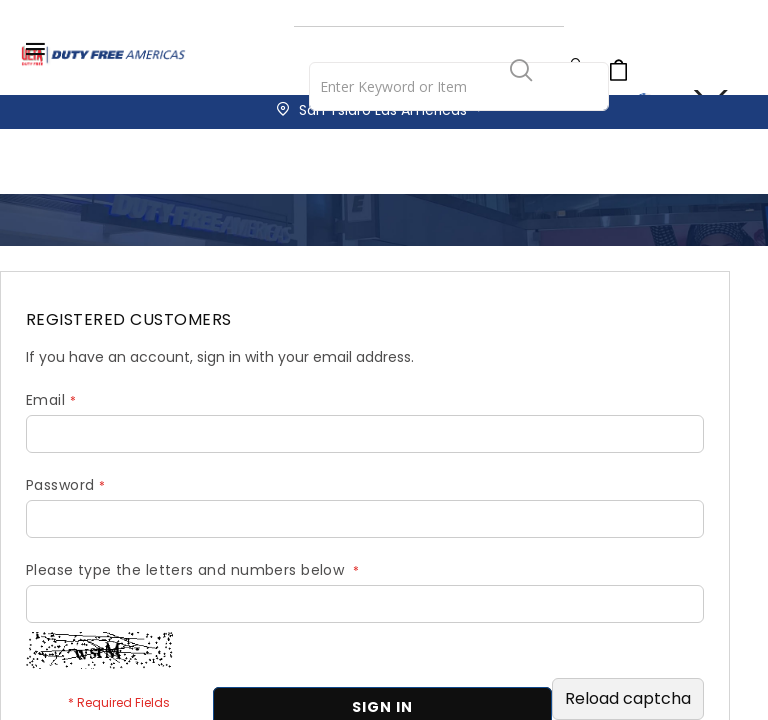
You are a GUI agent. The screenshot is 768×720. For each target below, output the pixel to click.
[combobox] (459, 86)
